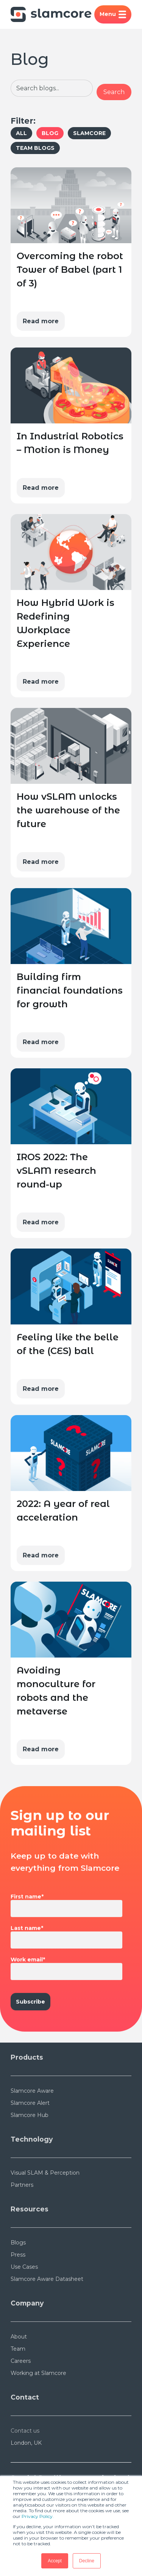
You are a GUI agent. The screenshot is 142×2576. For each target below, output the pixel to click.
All (21, 133)
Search (114, 92)
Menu (113, 14)
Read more (41, 321)
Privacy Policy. (38, 2516)
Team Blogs (35, 148)
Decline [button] (86, 2560)
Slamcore (89, 133)
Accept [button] (55, 2560)
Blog (50, 133)
